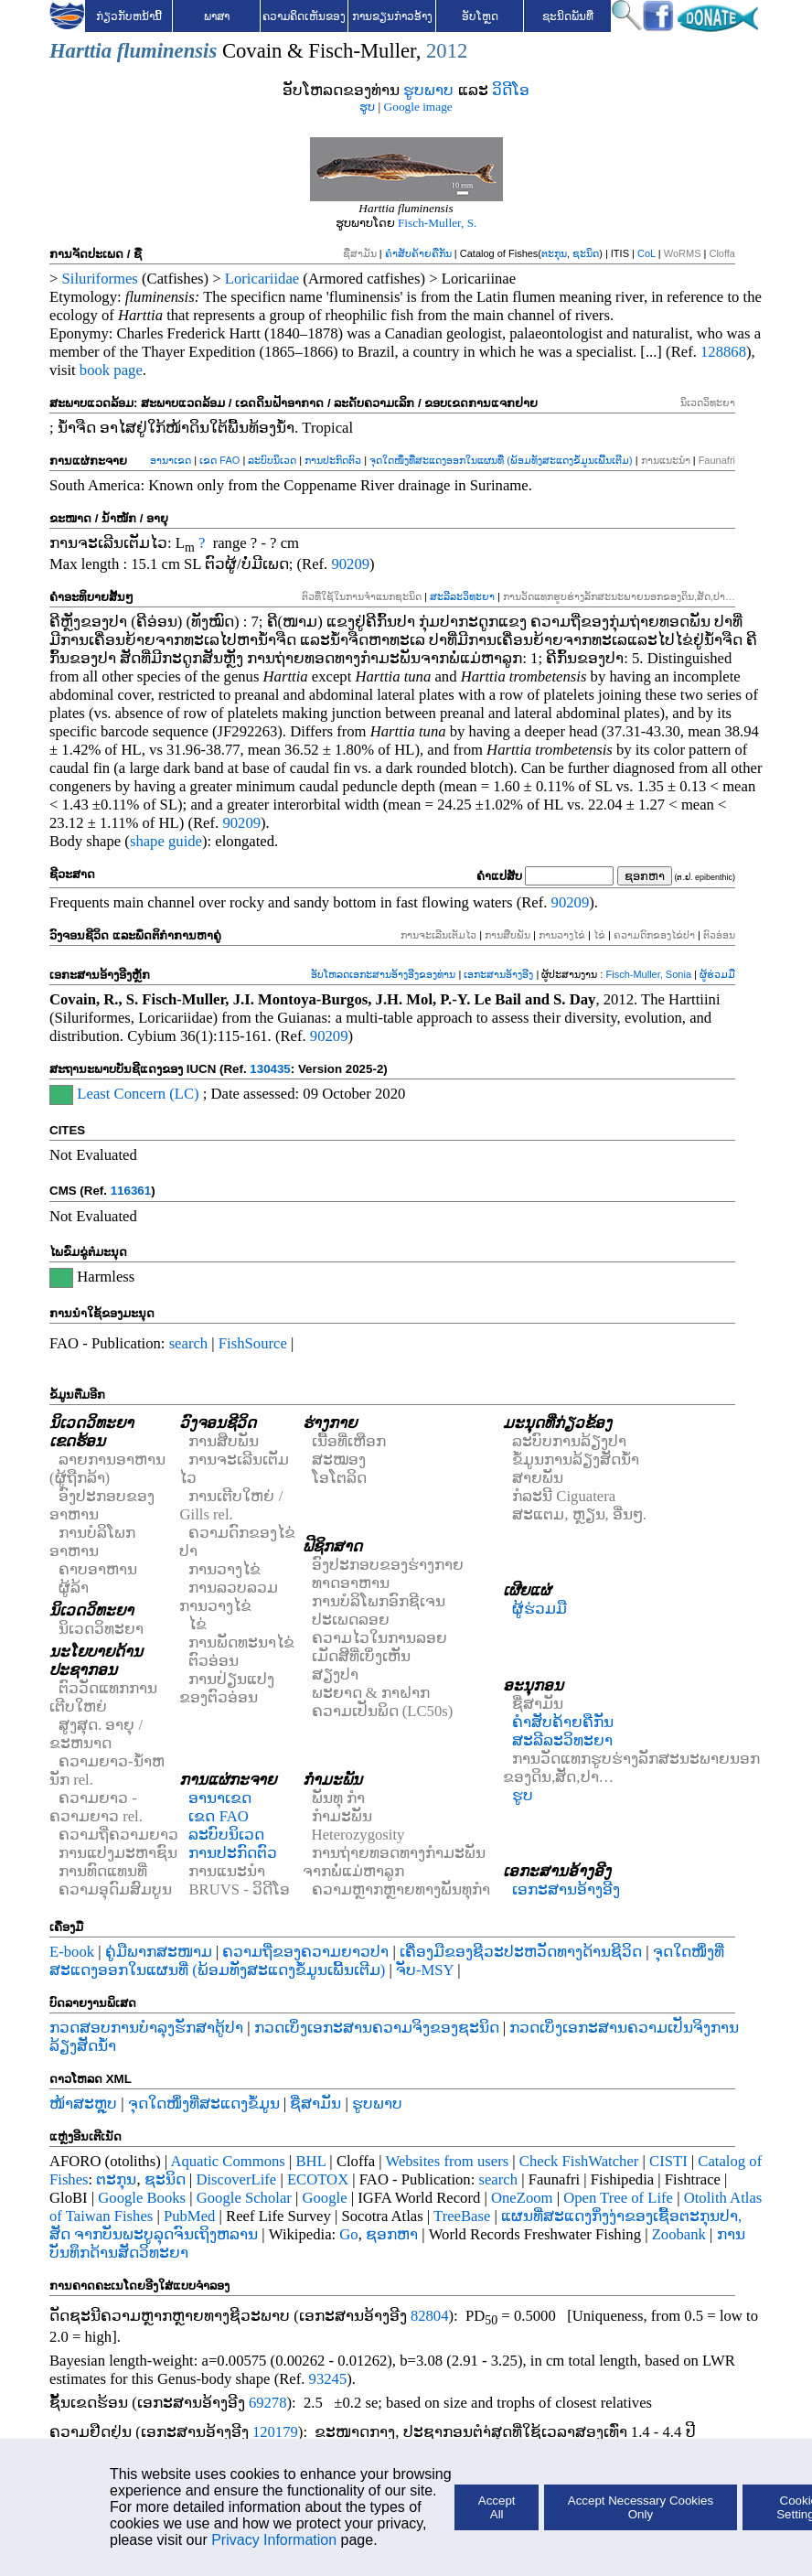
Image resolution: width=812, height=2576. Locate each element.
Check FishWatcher (579, 2161)
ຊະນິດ (585, 253)
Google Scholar (244, 2197)
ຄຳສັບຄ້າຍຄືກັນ (418, 253)
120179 (275, 2432)
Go (348, 2234)
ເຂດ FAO (219, 460)
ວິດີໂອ (510, 90)
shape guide (166, 841)
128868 (723, 351)
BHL (311, 2161)
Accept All (497, 2507)
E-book (71, 1951)
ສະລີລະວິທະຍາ (462, 596)
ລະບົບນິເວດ (272, 460)
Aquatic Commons (227, 2161)
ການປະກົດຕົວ (332, 460)
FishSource (253, 1343)
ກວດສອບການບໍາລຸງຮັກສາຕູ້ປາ (146, 2027)
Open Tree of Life (618, 2197)
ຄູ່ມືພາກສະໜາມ (158, 1951)
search (188, 1343)
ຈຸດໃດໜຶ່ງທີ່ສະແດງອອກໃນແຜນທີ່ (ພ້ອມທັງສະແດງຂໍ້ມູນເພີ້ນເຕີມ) (500, 460)
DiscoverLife (236, 2179)
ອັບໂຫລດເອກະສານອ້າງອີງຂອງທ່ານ (383, 974)
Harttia (80, 50)
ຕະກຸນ (554, 253)
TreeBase (461, 2216)
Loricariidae (262, 278)
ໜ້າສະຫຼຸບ (83, 2103)
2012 (446, 50)
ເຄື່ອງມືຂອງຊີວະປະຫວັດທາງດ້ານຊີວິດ (521, 1951)
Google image (418, 106)
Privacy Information (274, 2540)
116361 (131, 1190)
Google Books (142, 2197)
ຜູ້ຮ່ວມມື (717, 974)
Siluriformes (100, 278)
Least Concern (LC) (137, 1093)
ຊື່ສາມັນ (315, 2103)
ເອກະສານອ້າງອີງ (498, 974)
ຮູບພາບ (428, 90)
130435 (270, 1069)
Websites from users (447, 2161)
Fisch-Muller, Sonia (648, 974)
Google (325, 2197)
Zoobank (679, 2234)
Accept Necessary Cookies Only (640, 2507)
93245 (328, 2379)
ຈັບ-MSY (425, 1970)
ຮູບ (367, 106)
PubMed (189, 2216)
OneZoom (522, 2197)
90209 (350, 564)
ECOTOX (317, 2179)
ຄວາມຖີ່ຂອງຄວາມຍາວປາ (305, 1951)
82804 (430, 2315)
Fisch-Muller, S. (437, 223)
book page (111, 370)
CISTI (668, 2161)
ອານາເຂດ (170, 460)
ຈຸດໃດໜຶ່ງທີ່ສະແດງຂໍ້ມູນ (204, 2103)
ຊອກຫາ (392, 2234)
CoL (646, 253)
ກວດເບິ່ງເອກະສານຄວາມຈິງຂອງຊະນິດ (376, 2027)
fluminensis (167, 50)
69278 (268, 2402)
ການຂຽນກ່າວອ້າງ (392, 16)
